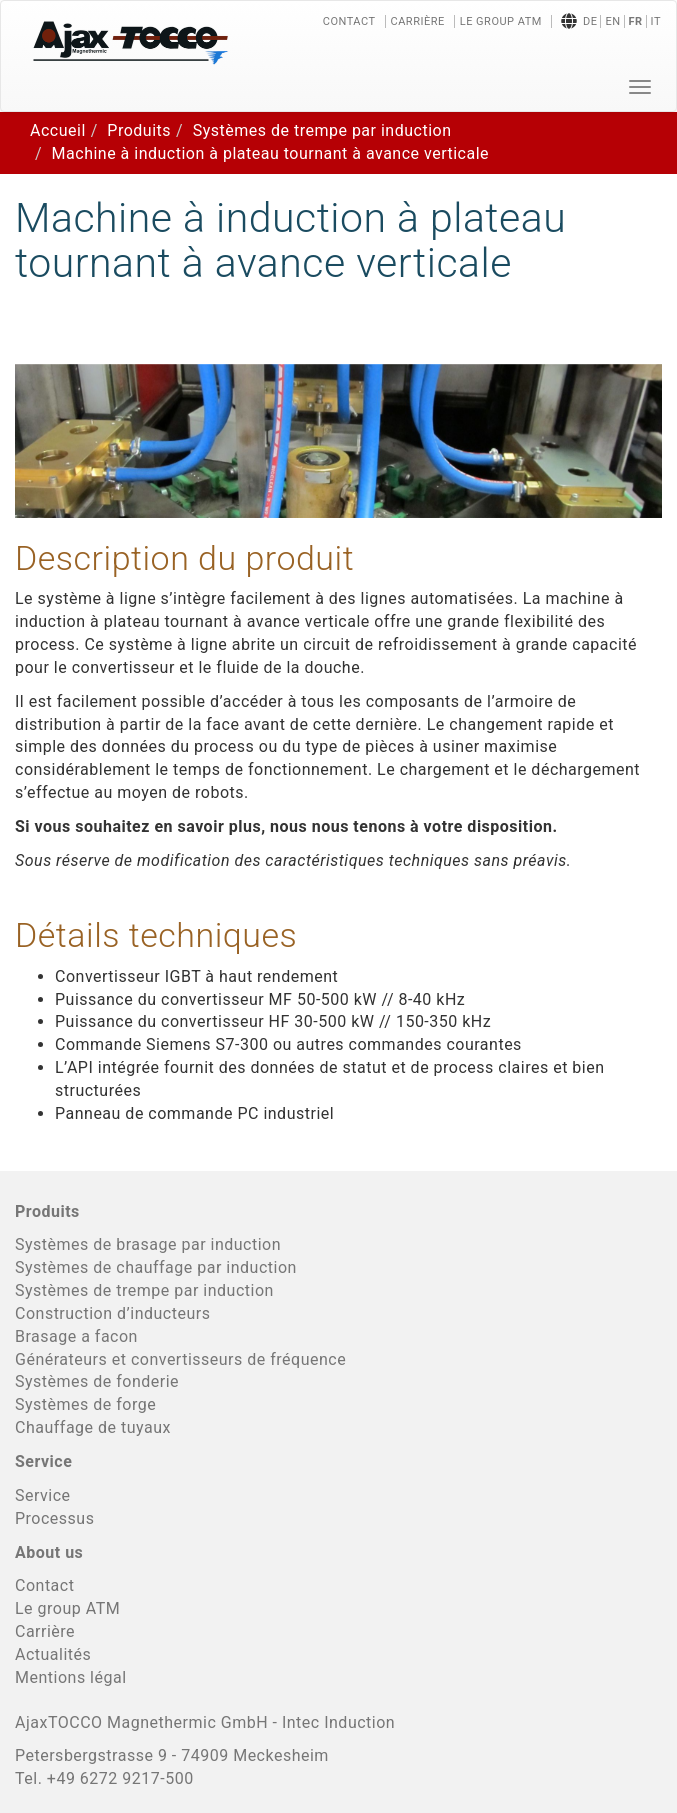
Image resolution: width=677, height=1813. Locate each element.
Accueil (58, 130)
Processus (54, 1518)
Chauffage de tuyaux (93, 1427)
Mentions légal (71, 1677)
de (590, 21)
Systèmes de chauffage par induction (156, 1267)
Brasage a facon (76, 1336)
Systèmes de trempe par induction (322, 130)
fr (636, 21)
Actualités (53, 1654)
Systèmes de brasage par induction (148, 1244)
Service (43, 1495)
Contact (349, 21)
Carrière (418, 21)
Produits (139, 130)
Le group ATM (501, 21)
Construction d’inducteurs (112, 1313)
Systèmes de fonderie (97, 1381)
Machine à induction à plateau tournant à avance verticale (270, 153)
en (612, 21)
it (656, 21)
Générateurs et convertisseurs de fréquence (180, 1359)
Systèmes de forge (85, 1404)
